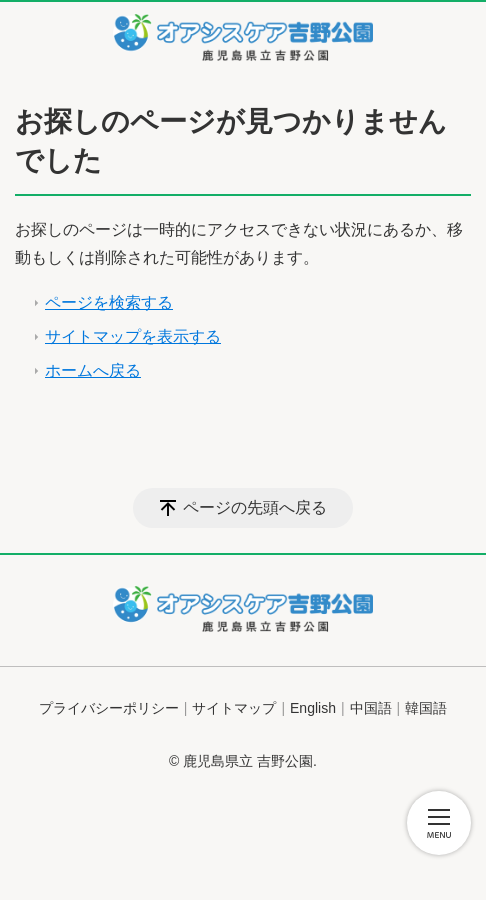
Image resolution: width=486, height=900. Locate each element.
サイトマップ (234, 708)
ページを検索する (109, 302)
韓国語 (426, 708)
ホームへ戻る (93, 370)
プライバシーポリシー (109, 708)
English (313, 708)
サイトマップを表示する (133, 336)
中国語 (371, 708)
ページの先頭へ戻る (255, 507)
